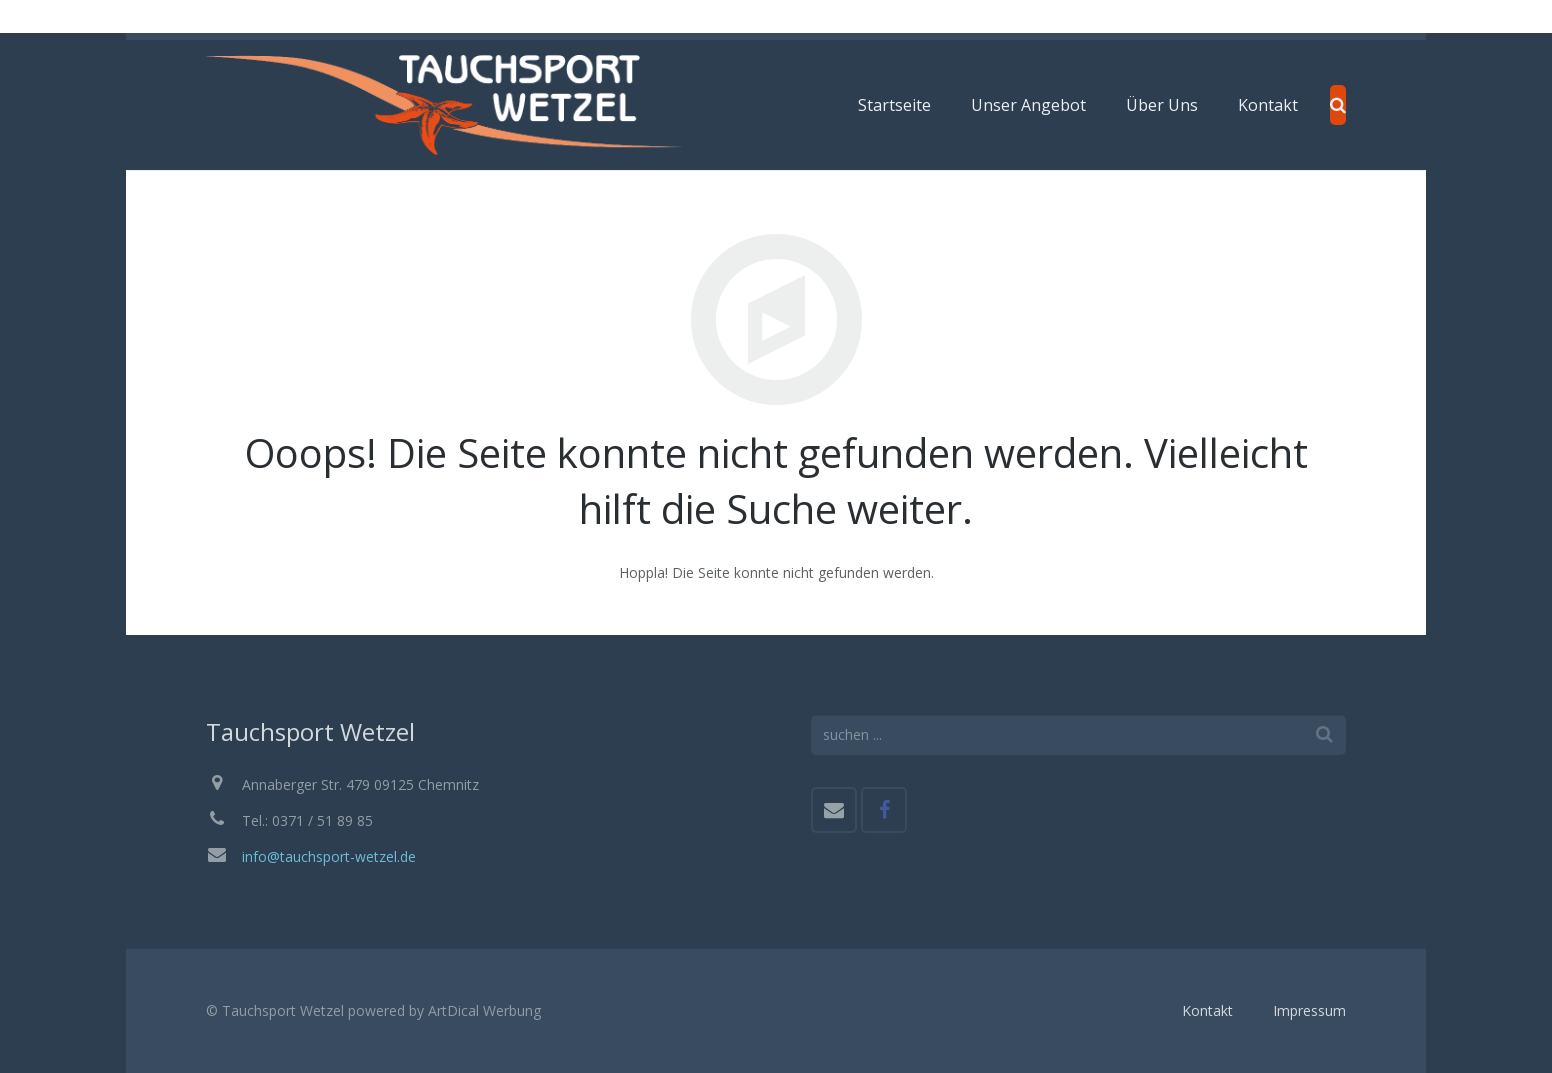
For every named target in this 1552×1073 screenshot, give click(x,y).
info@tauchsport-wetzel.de (329, 856)
